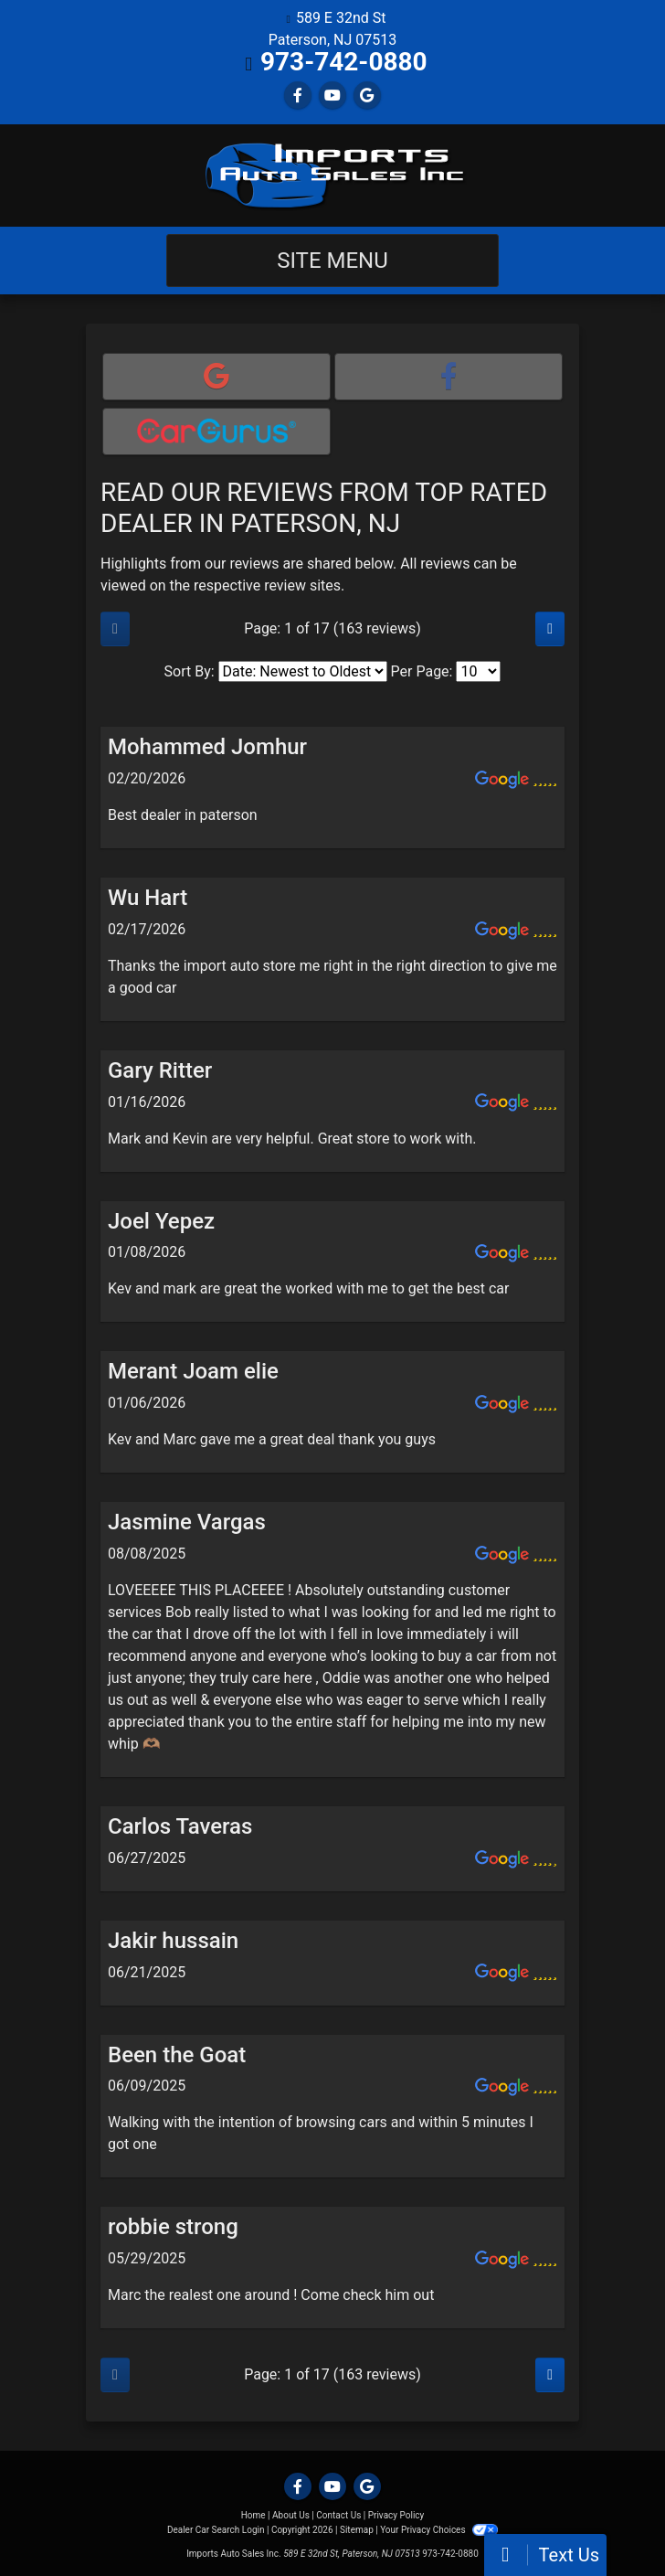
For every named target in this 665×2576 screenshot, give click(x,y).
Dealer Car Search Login (216, 2530)
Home (253, 2515)
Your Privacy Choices (439, 2530)
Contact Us (338, 2515)
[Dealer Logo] (332, 175)
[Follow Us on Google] (367, 95)
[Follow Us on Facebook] (297, 95)
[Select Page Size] (478, 671)
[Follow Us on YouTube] (332, 95)
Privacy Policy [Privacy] (396, 2515)
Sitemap (357, 2530)
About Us (291, 2515)
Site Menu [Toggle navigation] (332, 260)
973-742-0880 (344, 62)
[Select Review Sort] (302, 671)
